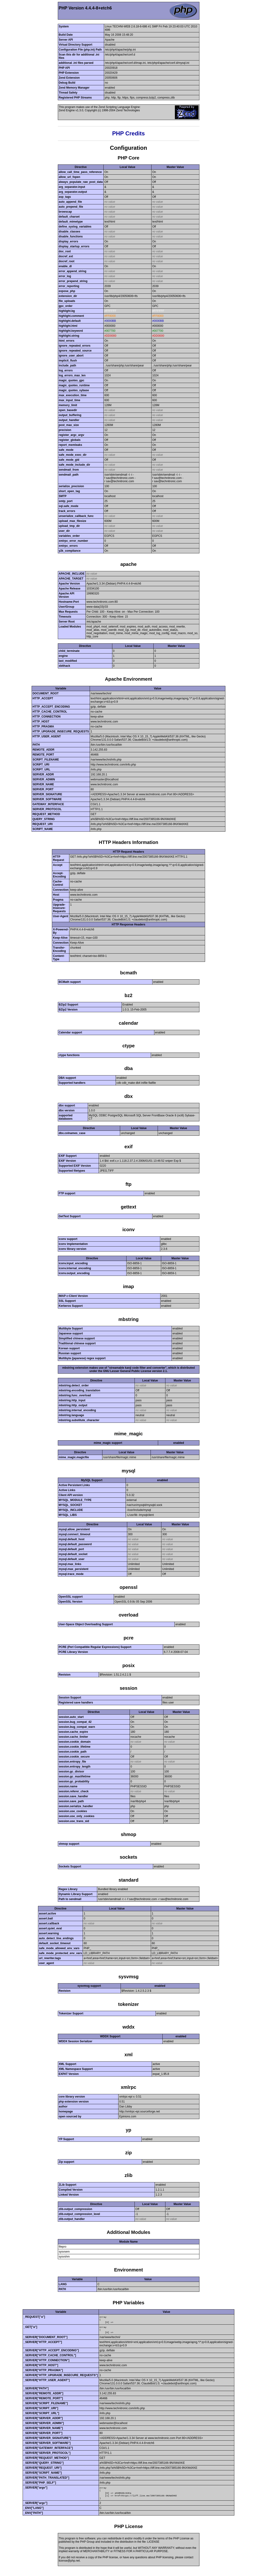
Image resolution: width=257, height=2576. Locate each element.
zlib (128, 2175)
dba (128, 1068)
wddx (128, 2027)
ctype (128, 1045)
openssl (129, 1587)
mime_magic (128, 1433)
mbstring (128, 1319)
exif (128, 1146)
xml (128, 2054)
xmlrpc (128, 2087)
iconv (128, 1229)
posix (128, 1665)
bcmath (128, 972)
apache (128, 564)
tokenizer (128, 2004)
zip (128, 2152)
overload (128, 1614)
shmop (128, 1834)
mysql (128, 1470)
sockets (128, 1857)
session (128, 1688)
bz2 (128, 995)
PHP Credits (128, 133)
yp (128, 2130)
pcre (128, 1637)
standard (128, 1880)
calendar (128, 1023)
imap (128, 1286)
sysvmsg (128, 1976)
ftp (129, 1184)
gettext (128, 1206)
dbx (128, 1096)
